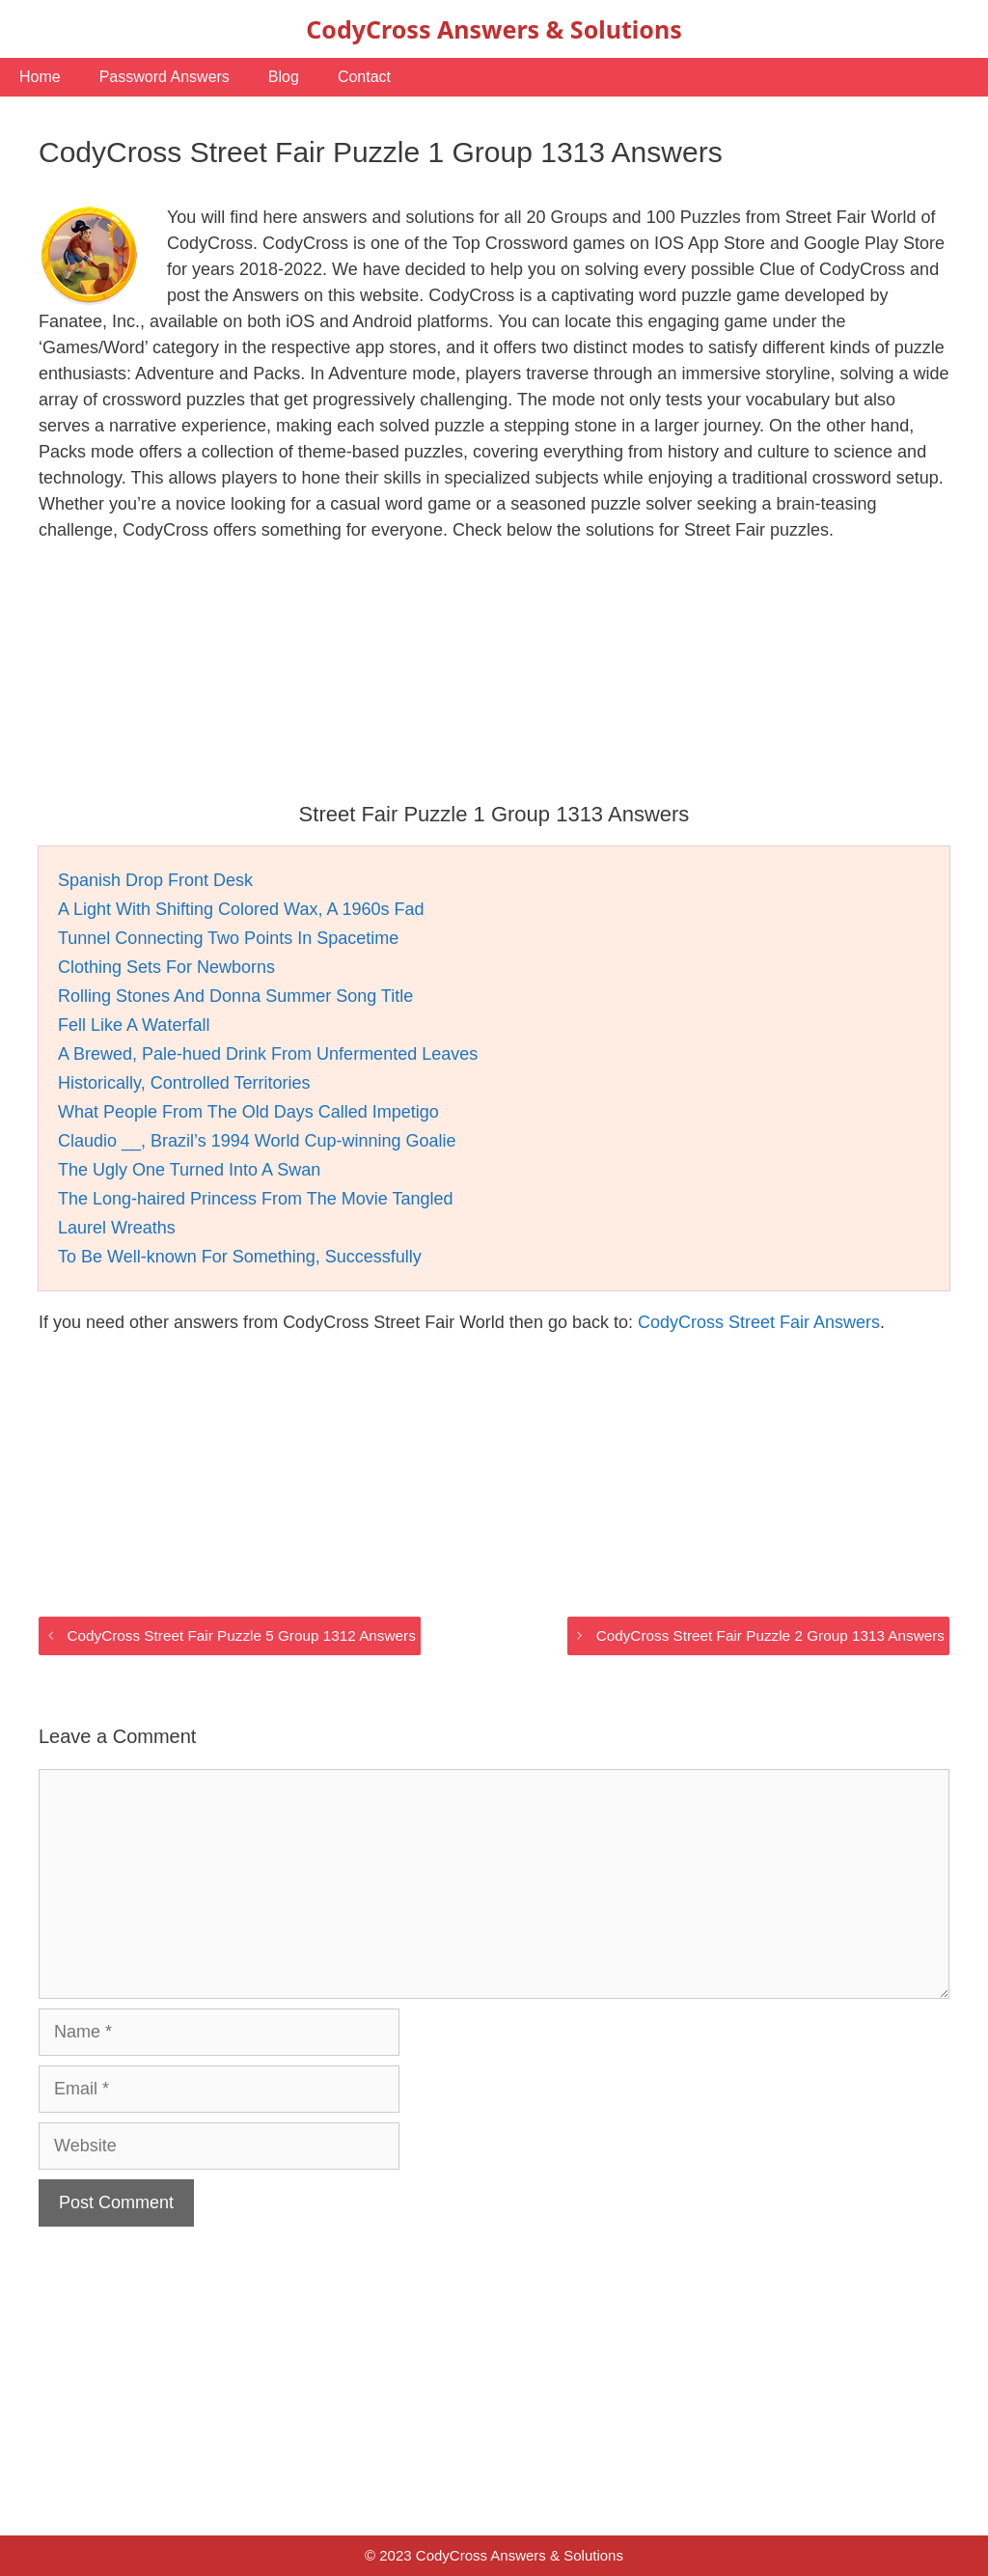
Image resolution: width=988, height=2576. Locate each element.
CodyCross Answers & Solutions (493, 29)
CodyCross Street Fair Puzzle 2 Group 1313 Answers (770, 1635)
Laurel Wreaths (117, 1227)
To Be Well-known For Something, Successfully (240, 1256)
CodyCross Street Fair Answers (759, 1322)
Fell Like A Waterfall (133, 1025)
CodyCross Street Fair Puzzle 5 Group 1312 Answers (241, 1635)
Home (40, 77)
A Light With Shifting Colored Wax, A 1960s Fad (241, 909)
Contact (364, 77)
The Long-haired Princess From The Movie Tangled (255, 1198)
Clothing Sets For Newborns (166, 967)
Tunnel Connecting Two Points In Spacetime (228, 938)
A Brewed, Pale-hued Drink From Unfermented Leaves (268, 1054)
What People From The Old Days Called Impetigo (248, 1112)
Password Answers (164, 77)
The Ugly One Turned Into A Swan (189, 1169)
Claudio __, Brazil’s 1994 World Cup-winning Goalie (257, 1140)
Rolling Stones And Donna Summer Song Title (235, 996)
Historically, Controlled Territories (184, 1083)
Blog (283, 77)
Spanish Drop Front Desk (155, 880)
